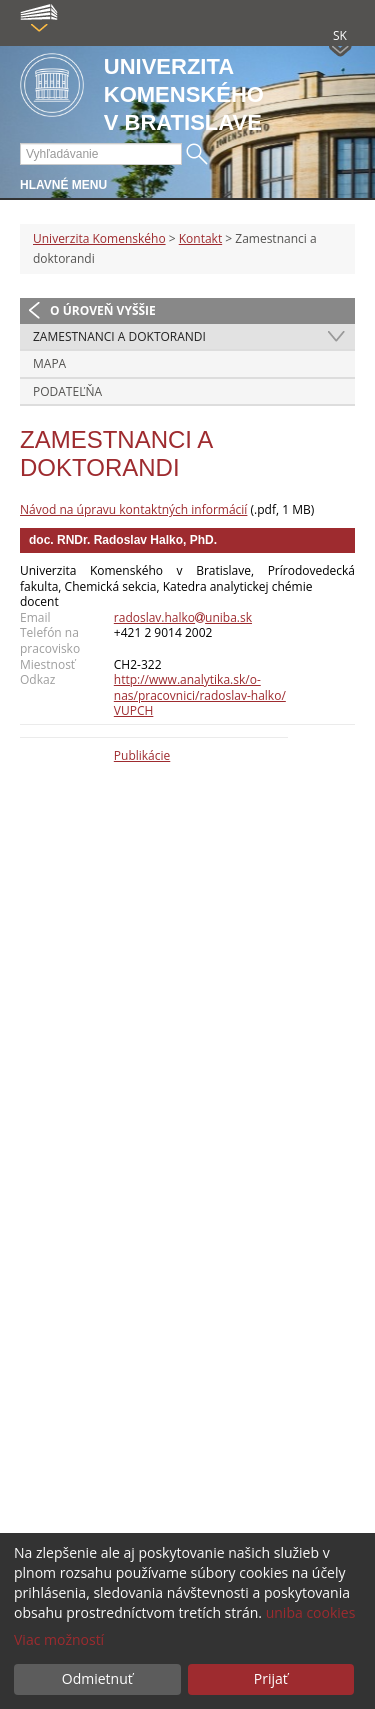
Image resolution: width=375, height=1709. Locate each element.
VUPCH (134, 710)
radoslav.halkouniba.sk (183, 617)
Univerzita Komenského (99, 238)
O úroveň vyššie (103, 310)
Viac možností (59, 1639)
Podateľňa (67, 391)
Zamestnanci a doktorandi (119, 336)
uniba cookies (311, 1612)
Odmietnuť (97, 1678)
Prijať (271, 1678)
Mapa (49, 363)
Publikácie (142, 755)
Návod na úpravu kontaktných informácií (133, 509)
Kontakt (200, 238)
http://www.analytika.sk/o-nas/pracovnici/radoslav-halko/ (200, 687)
